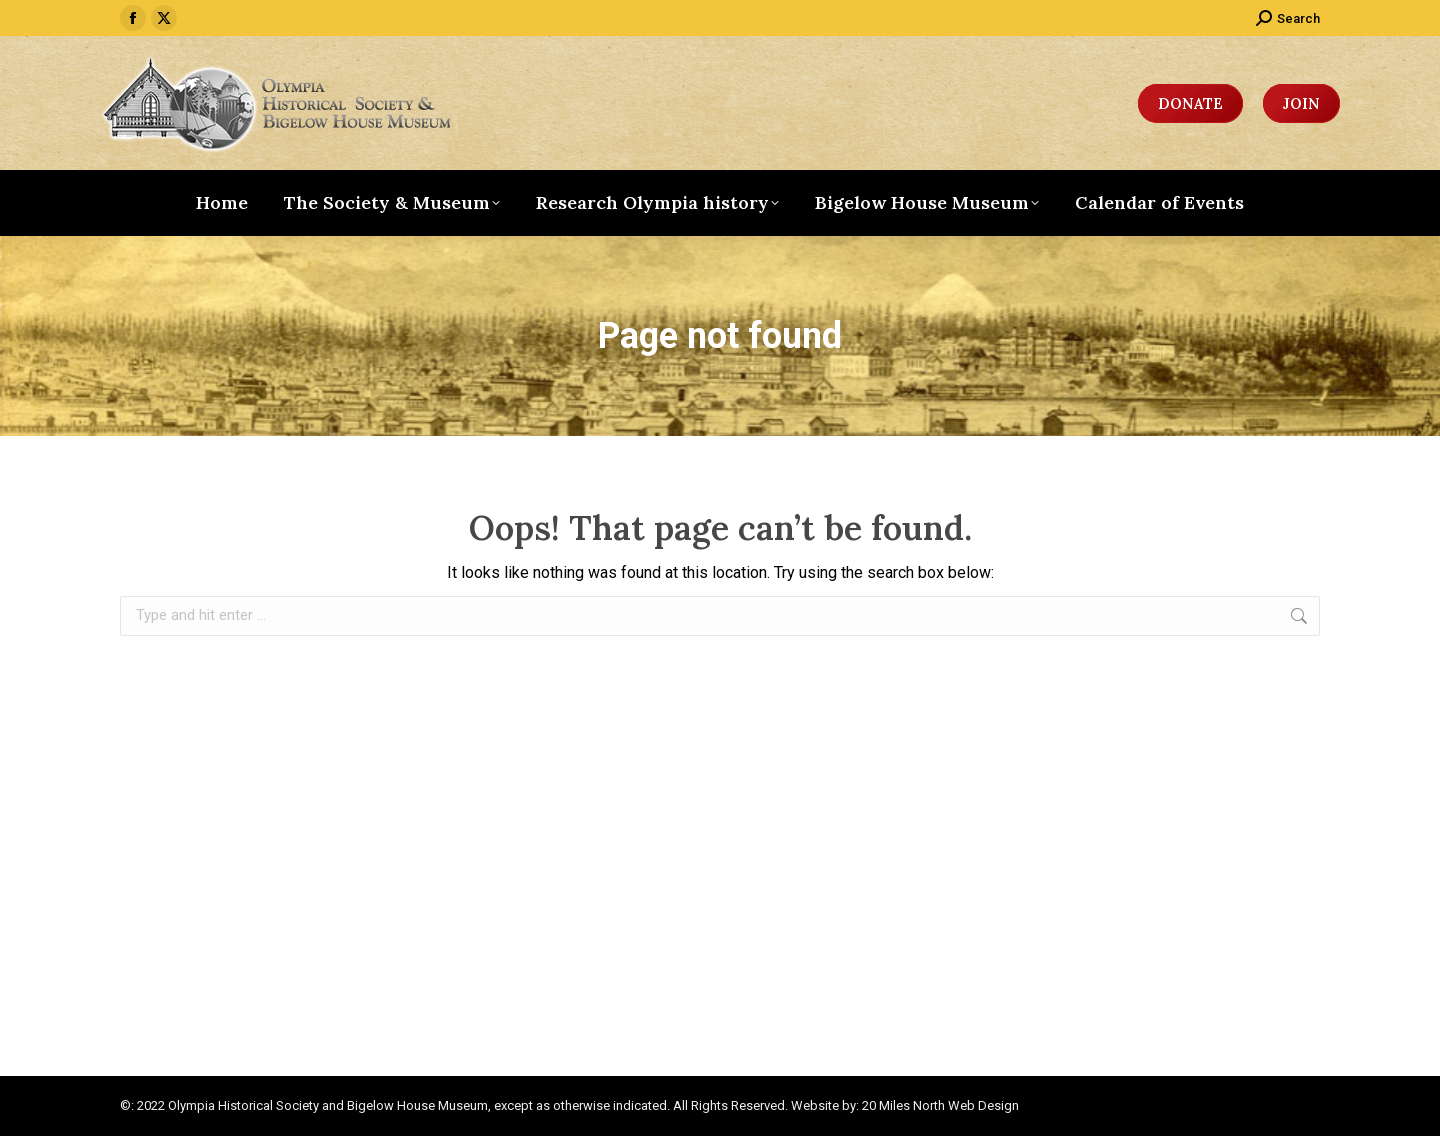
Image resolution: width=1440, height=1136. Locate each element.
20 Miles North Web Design (940, 1105)
